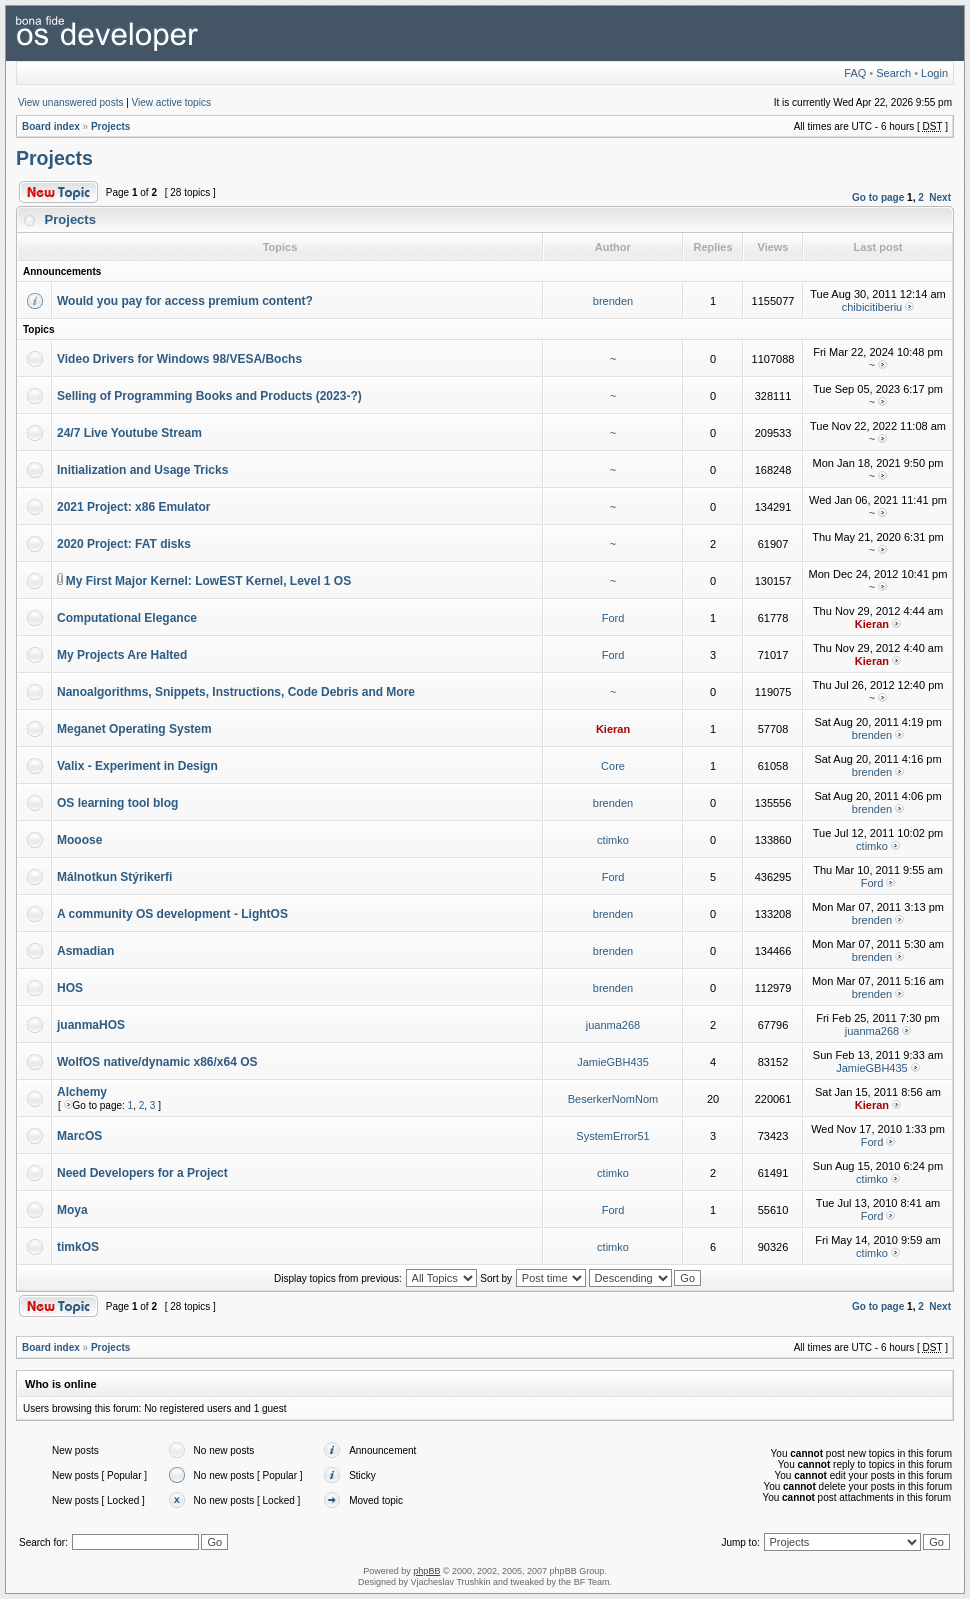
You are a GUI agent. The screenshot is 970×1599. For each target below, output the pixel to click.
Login (934, 73)
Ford (613, 618)
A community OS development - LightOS (172, 914)
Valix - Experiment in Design (137, 766)
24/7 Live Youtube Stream (129, 433)
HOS (70, 988)
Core (613, 766)
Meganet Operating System (134, 729)
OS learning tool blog (117, 803)
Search (893, 73)
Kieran (872, 624)
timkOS (78, 1247)
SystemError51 (612, 1136)
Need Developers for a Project (142, 1173)
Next (940, 197)
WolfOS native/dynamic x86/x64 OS (157, 1062)
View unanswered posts (70, 102)
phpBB (426, 1571)
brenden (613, 301)
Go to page (878, 197)
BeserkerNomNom (613, 1099)
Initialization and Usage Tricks (142, 470)
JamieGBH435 (613, 1062)
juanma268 (613, 1025)
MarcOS (79, 1136)
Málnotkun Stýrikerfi (114, 877)
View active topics (171, 102)
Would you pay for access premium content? (185, 301)
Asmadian (85, 951)
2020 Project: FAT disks (124, 544)
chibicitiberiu (872, 307)
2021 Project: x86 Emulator (133, 507)
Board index (51, 126)
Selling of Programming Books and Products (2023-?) (209, 396)
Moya (72, 1210)
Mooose (79, 840)
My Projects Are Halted (122, 655)
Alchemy (82, 1092)
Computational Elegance (127, 618)
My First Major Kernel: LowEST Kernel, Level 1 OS (208, 581)
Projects (110, 126)
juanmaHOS (91, 1025)
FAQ (855, 73)
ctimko (613, 840)
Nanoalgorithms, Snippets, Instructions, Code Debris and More (236, 692)
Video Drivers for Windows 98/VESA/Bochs (179, 359)
